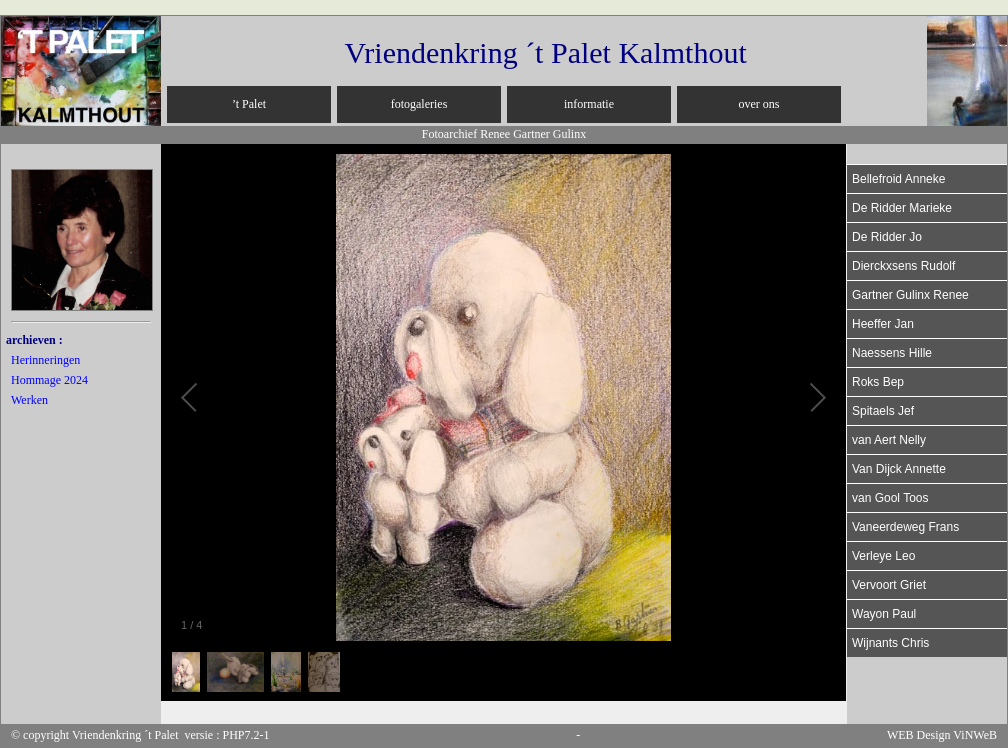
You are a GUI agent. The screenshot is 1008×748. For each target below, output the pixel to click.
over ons (759, 104)
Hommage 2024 (49, 380)
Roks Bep (878, 382)
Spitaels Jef (883, 411)
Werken (29, 400)
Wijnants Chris (890, 643)
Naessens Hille (892, 353)
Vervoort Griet (889, 585)
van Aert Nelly (889, 440)
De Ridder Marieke (902, 208)
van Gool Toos (890, 498)
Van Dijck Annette (899, 469)
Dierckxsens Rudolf (903, 266)
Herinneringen (45, 360)
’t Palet (249, 104)
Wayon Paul (884, 614)
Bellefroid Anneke (898, 179)
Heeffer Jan (883, 324)
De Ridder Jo (887, 237)
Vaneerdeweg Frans (905, 527)
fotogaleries (419, 104)
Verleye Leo (883, 556)
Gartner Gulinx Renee (910, 295)
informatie (589, 104)
